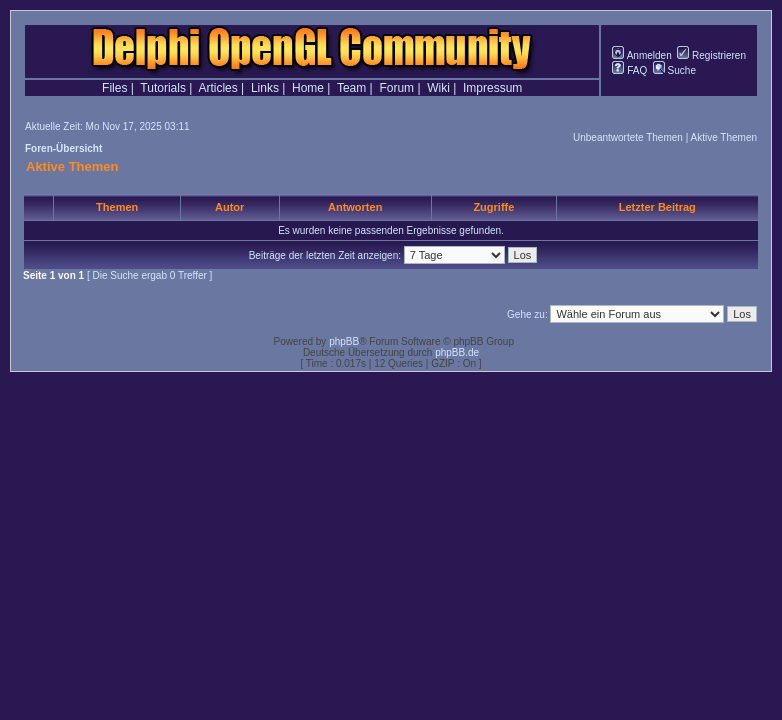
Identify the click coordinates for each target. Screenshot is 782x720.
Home (308, 88)
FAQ (629, 70)
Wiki (438, 88)
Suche (674, 70)
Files (114, 88)
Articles (217, 88)
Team (351, 88)
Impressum (492, 88)
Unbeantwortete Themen (628, 137)
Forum (396, 88)
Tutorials (163, 88)
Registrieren (711, 55)
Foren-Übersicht (63, 148)
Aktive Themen (723, 137)
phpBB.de (457, 352)
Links (265, 88)
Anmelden (641, 55)
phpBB (344, 341)
